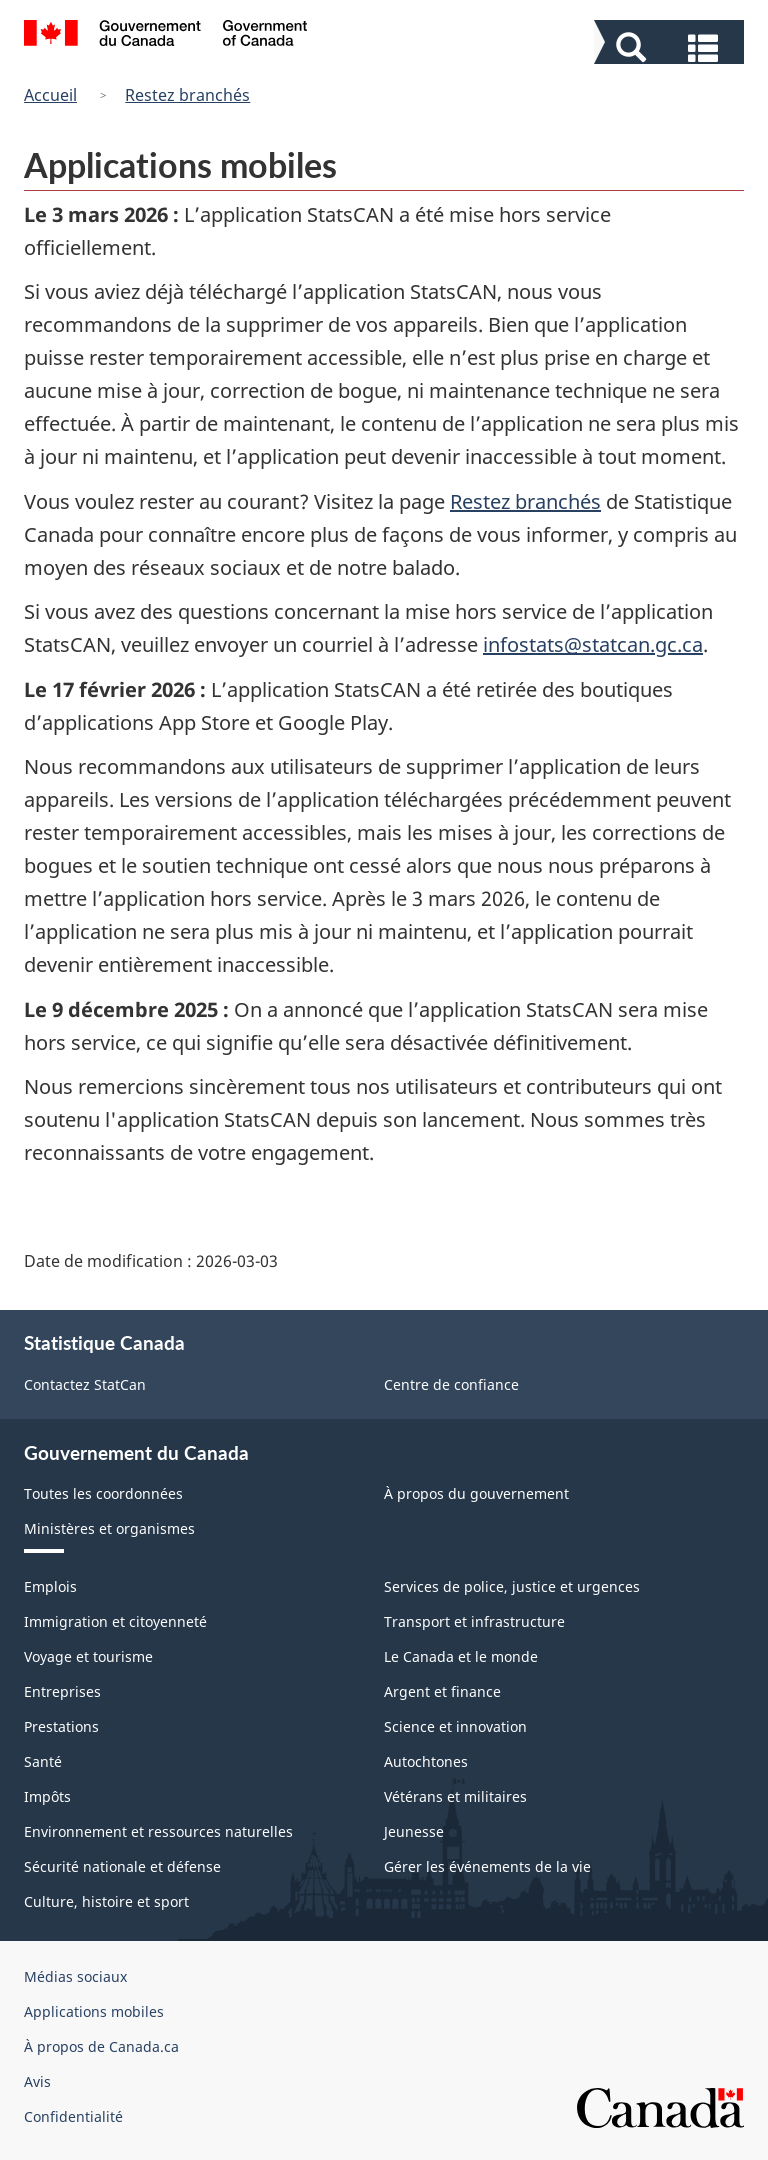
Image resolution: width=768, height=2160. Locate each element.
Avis (37, 2081)
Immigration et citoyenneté (115, 1621)
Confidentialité (73, 2116)
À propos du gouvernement (476, 1493)
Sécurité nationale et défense (122, 1866)
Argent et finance (442, 1691)
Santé (43, 1761)
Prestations (61, 1726)
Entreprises (62, 1691)
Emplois (50, 1586)
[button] (671, 46)
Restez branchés (187, 95)
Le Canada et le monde (461, 1656)
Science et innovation (455, 1726)
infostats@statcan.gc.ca (593, 644)
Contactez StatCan (85, 1384)
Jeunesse (414, 1831)
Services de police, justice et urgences (512, 1586)
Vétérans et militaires (455, 1796)
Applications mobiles (94, 2011)
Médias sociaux (75, 1976)
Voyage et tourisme (88, 1656)
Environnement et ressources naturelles (158, 1831)
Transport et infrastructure (474, 1621)
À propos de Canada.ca (101, 2046)
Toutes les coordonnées (103, 1493)
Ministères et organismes (109, 1528)
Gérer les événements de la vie (487, 1866)
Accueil (50, 95)
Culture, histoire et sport (106, 1901)
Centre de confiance (451, 1384)
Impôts (47, 1796)
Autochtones (426, 1761)
